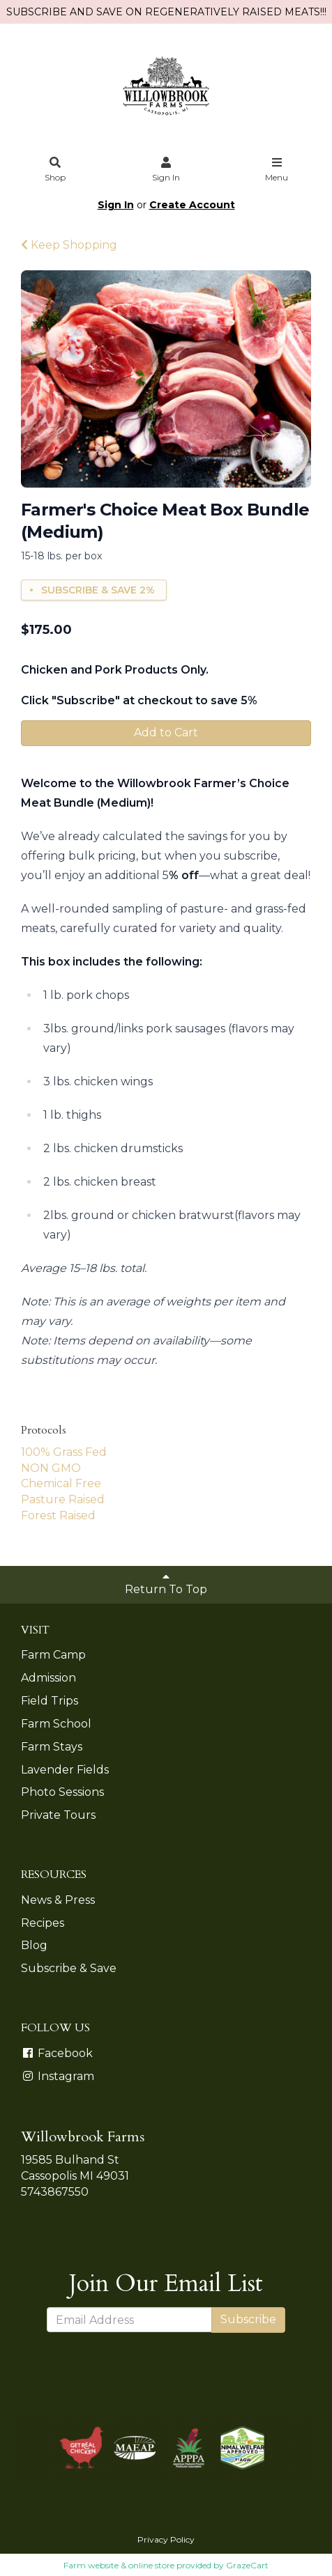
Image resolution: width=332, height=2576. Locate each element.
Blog (34, 1945)
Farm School (56, 1723)
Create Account (192, 205)
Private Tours (58, 1815)
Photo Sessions (62, 1792)
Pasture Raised (63, 1499)
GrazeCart (247, 2565)
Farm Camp (53, 1654)
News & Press (58, 1900)
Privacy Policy (166, 2539)
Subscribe (248, 2319)
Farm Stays (51, 1746)
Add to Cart (166, 732)
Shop (56, 170)
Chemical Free (61, 1483)
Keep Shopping (69, 244)
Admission (48, 1677)
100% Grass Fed (64, 1452)
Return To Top (166, 1583)
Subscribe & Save (68, 1968)
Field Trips (49, 1700)
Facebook (57, 2053)
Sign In (166, 170)
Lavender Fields (65, 1769)
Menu (277, 170)
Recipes (42, 1923)
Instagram (57, 2076)
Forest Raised (58, 1515)
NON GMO (51, 1468)
